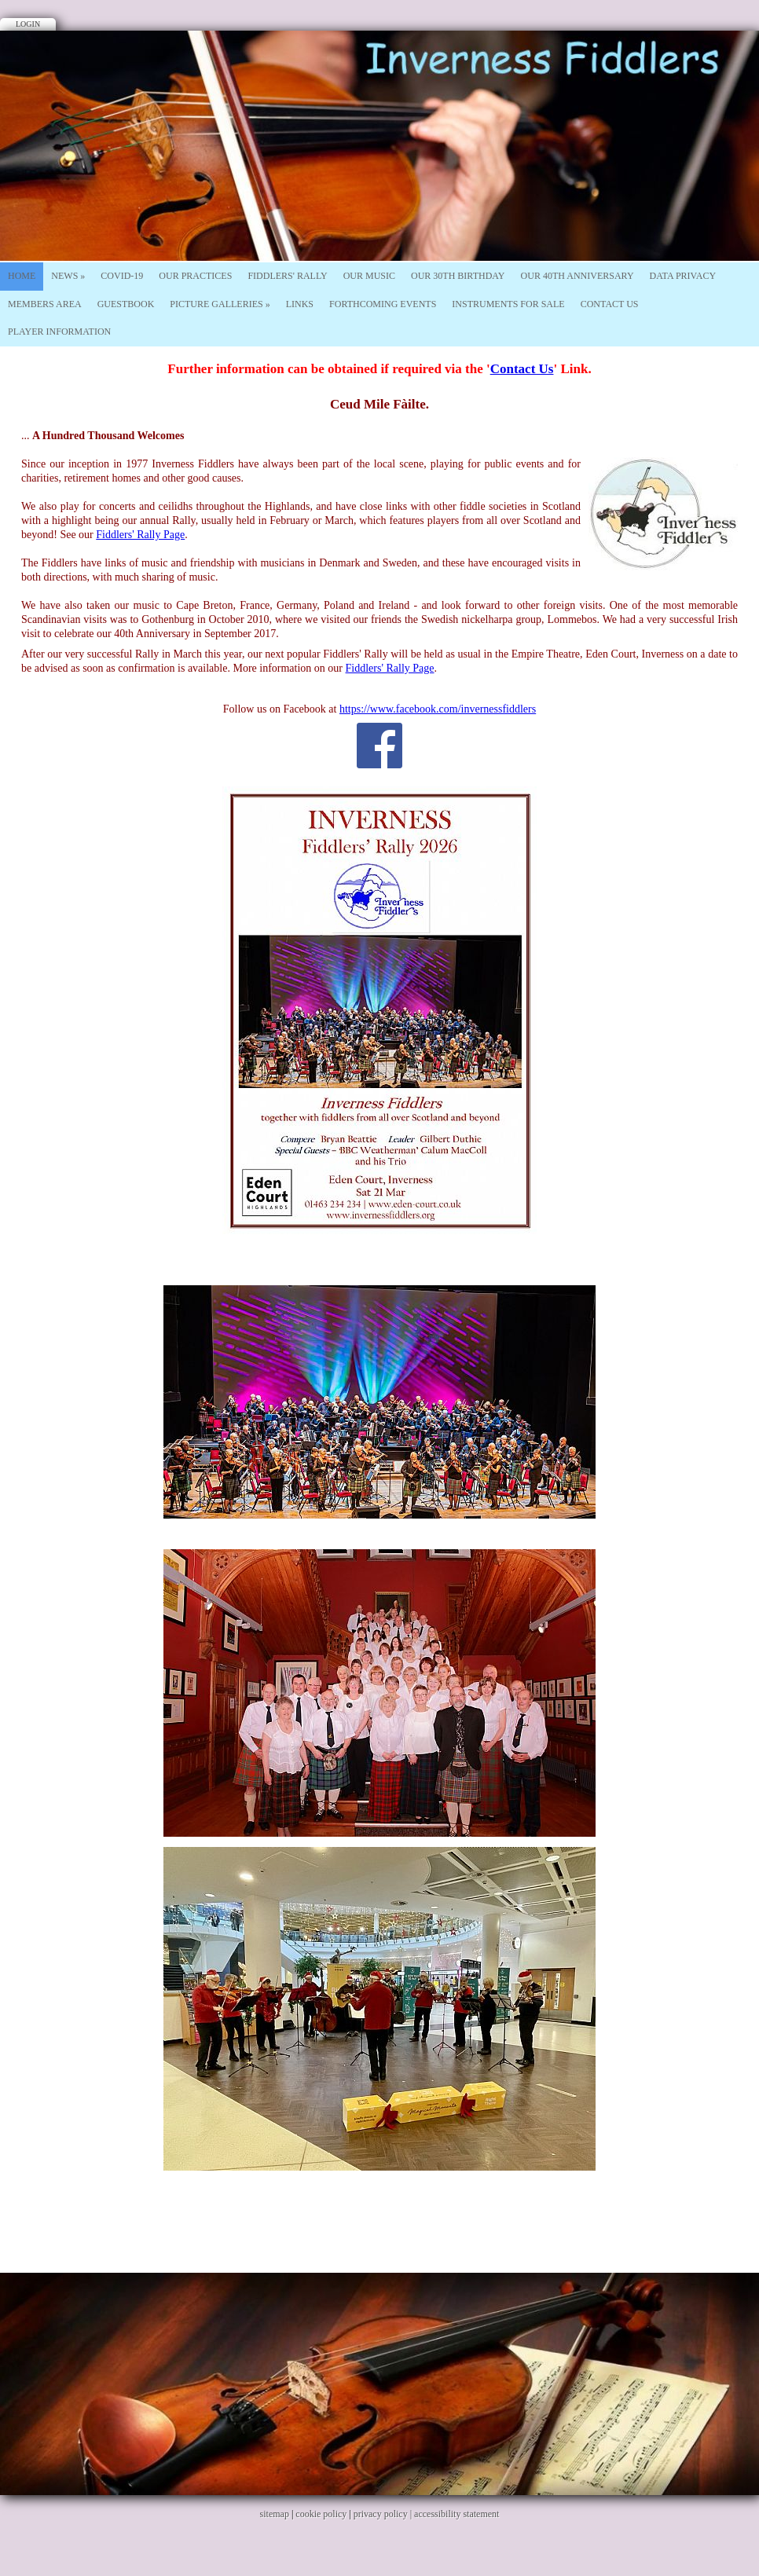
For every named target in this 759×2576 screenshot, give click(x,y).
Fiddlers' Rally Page (140, 534)
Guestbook (126, 304)
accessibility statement (456, 2513)
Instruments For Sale (508, 304)
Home (21, 275)
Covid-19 (122, 275)
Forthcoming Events (382, 304)
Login (28, 24)
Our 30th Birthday (458, 275)
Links (300, 304)
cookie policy (320, 2513)
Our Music (369, 275)
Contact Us (610, 304)
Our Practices (195, 275)
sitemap (274, 2513)
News (68, 275)
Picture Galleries (220, 304)
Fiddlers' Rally (287, 275)
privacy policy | (384, 2513)
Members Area (45, 304)
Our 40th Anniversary (577, 275)
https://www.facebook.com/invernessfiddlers (437, 709)
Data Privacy (683, 275)
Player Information (59, 331)
